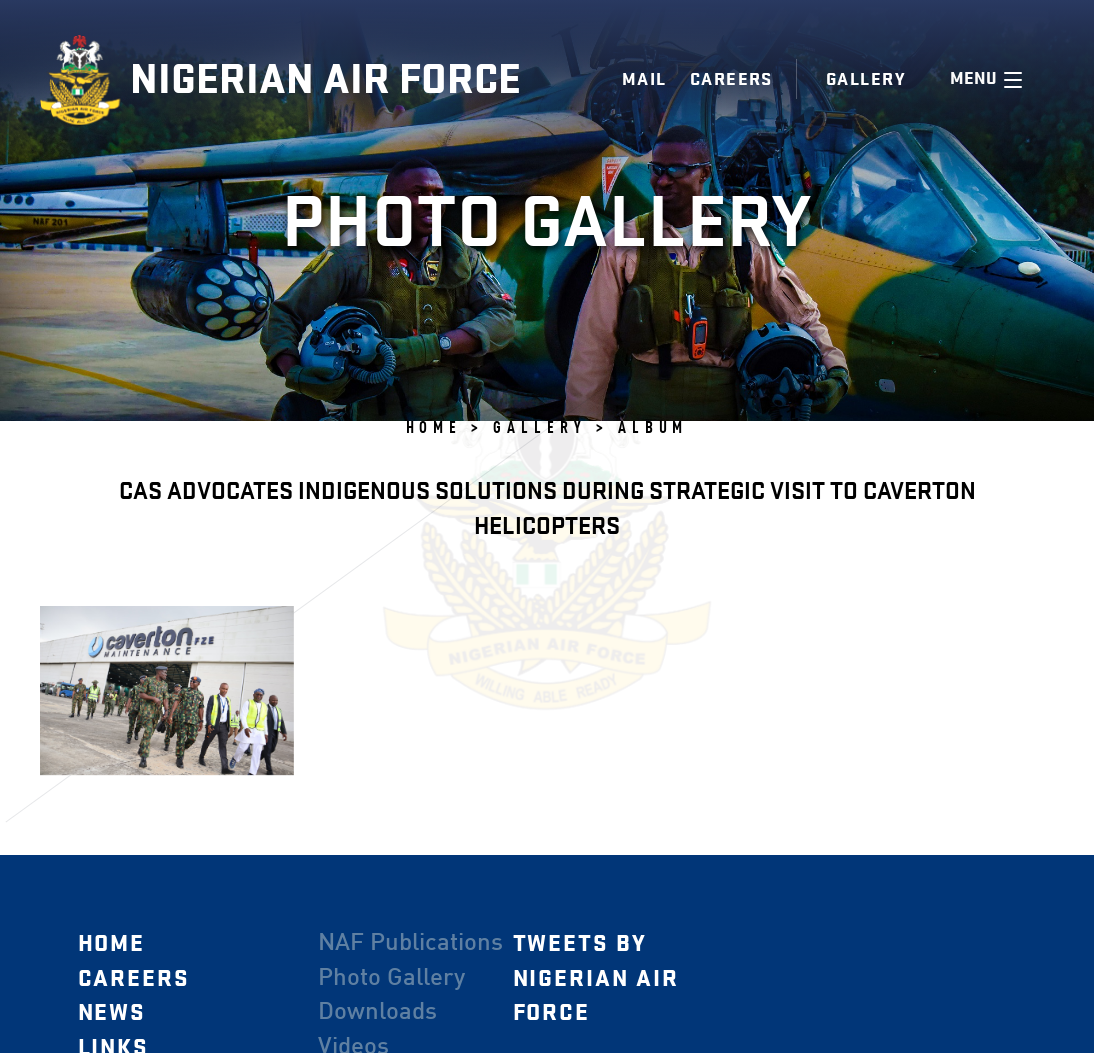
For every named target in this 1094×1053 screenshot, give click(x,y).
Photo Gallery (390, 978)
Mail (644, 79)
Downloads (376, 1013)
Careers (731, 79)
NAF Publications (409, 943)
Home (111, 943)
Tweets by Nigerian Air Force (595, 977)
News (111, 1013)
